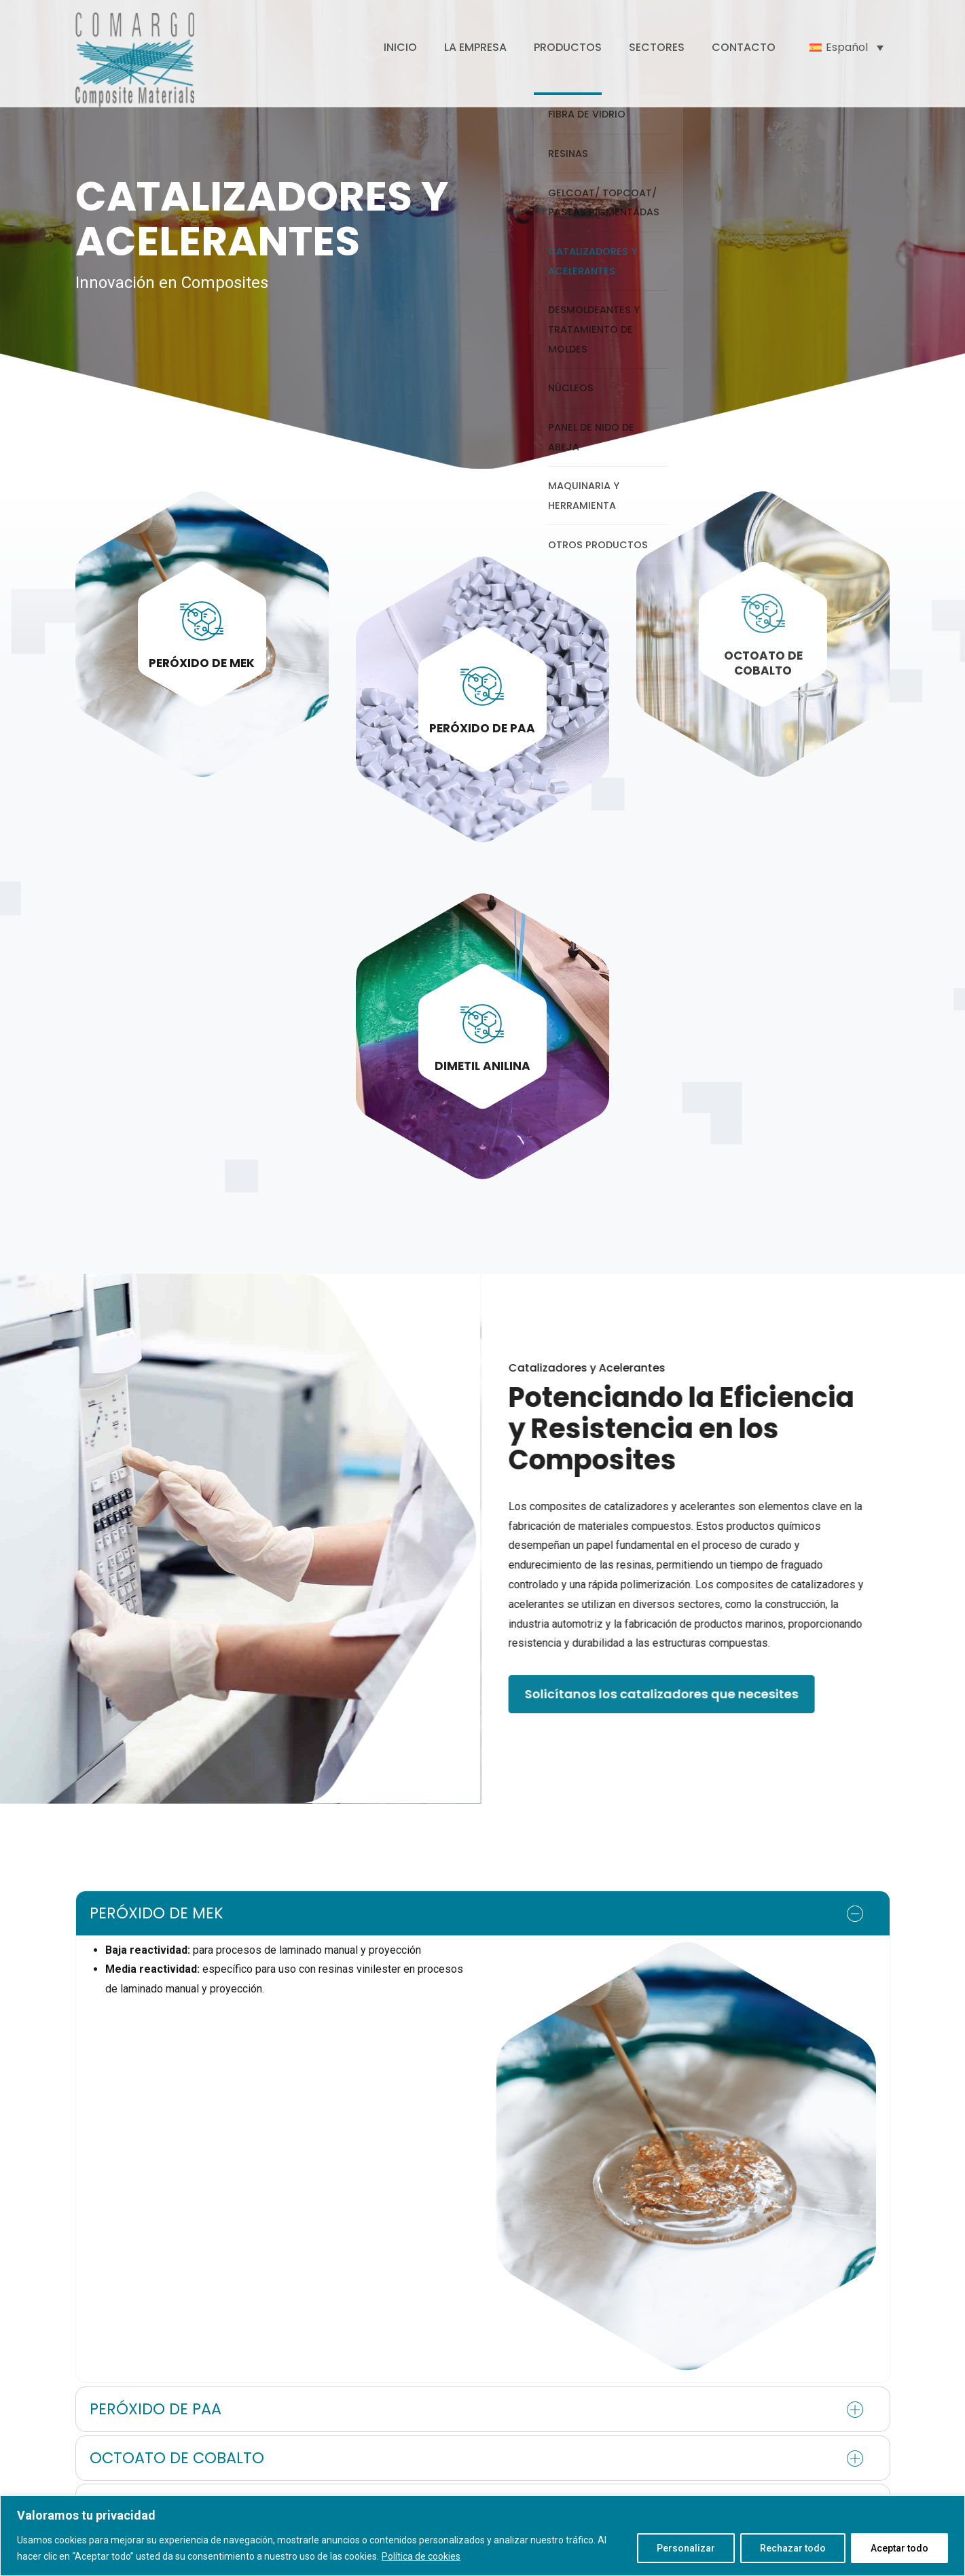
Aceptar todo (899, 2548)
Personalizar (686, 2548)
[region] (482, 2535)
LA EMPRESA (475, 47)
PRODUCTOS (568, 47)
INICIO (400, 47)
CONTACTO (744, 47)
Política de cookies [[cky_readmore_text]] (421, 2556)
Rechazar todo (793, 2548)
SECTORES (657, 47)
